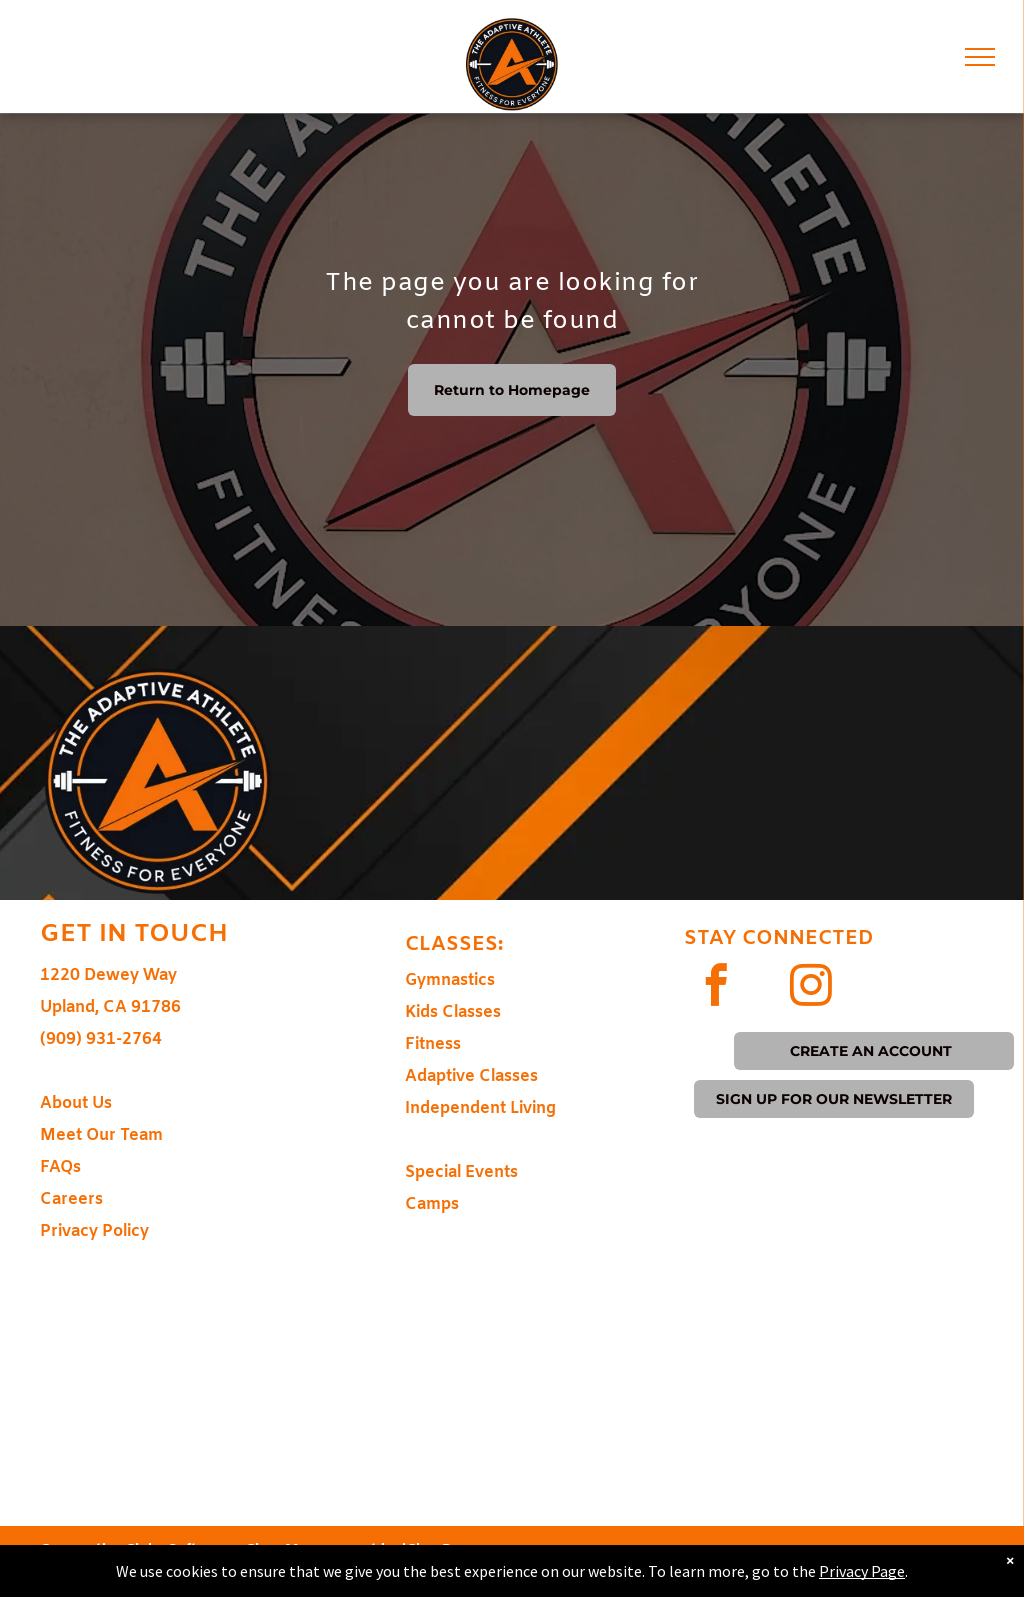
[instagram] (810, 988)
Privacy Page (862, 1571)
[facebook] (715, 988)
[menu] (980, 57)
